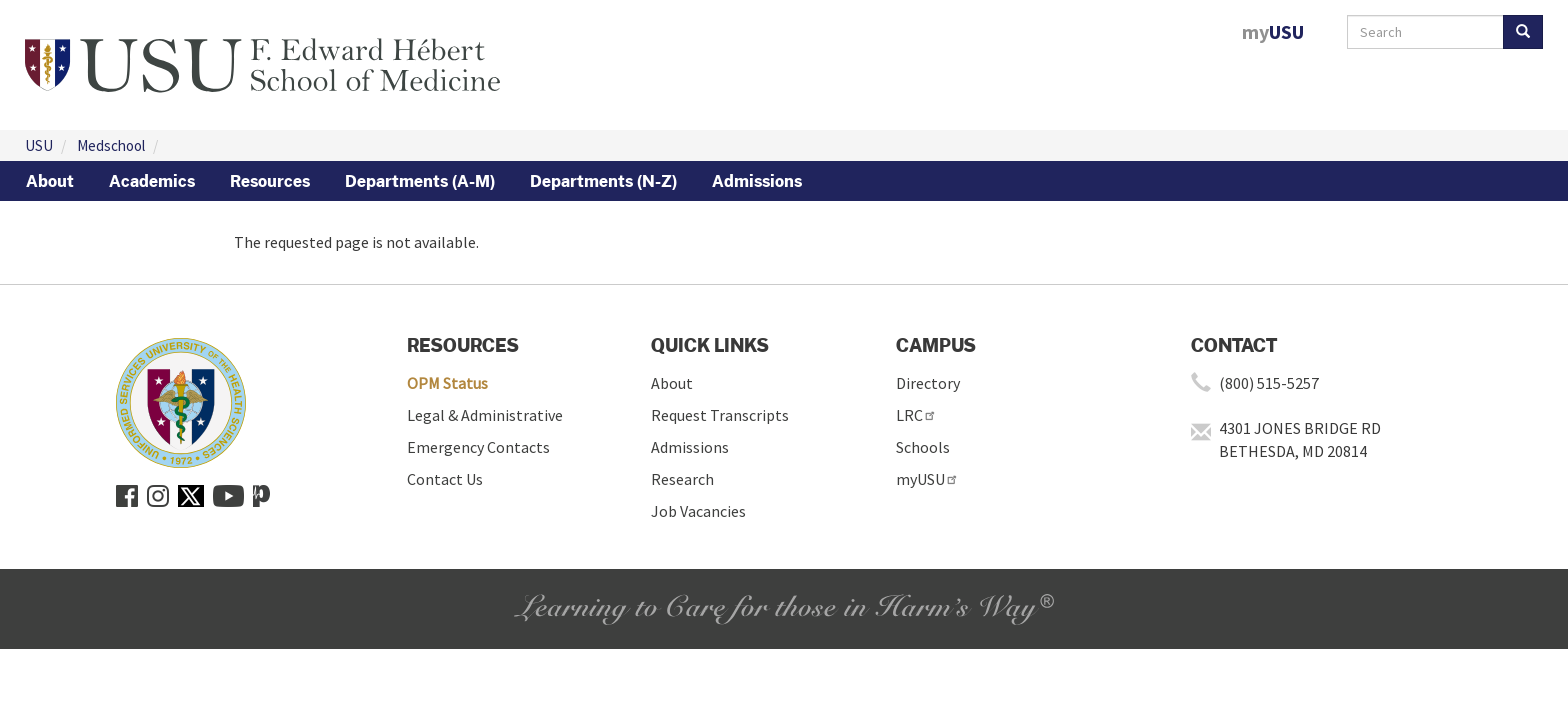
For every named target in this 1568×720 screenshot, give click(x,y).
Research (682, 479)
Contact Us (445, 479)
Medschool (111, 145)
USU (39, 145)
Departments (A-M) (420, 181)
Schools (923, 447)
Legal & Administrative (485, 415)
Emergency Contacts (478, 447)
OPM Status (447, 383)
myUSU (927, 479)
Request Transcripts (720, 415)
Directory (928, 383)
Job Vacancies (698, 511)
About (50, 181)
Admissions (757, 181)
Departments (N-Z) (603, 181)
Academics (152, 181)
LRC (916, 415)
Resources (270, 181)
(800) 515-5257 (1269, 383)
